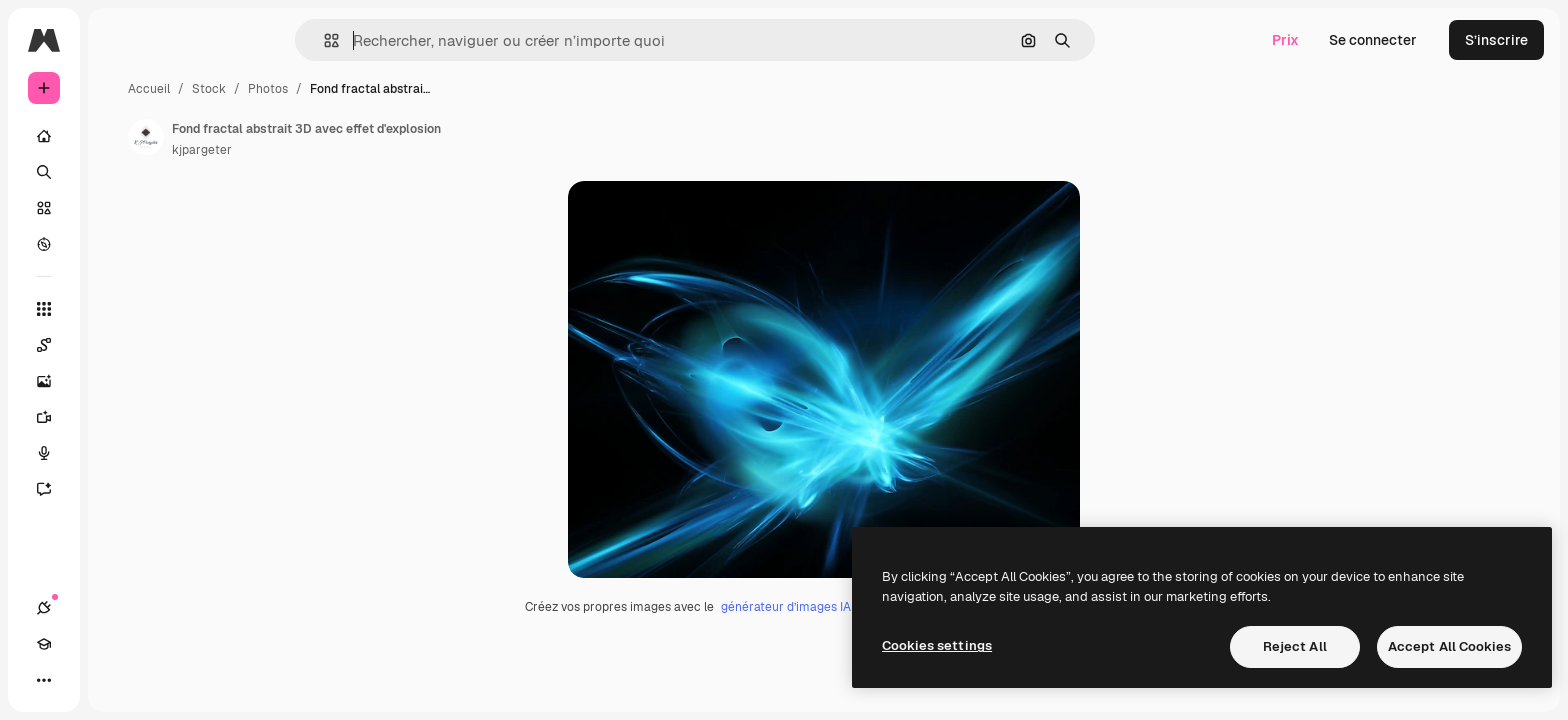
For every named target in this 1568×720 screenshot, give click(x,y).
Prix (1285, 40)
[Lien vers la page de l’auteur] (298, 137)
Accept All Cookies (1449, 646)
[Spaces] (120, 345)
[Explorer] (120, 244)
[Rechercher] (120, 172)
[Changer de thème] (116, 680)
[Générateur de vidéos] (120, 417)
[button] (399, 40)
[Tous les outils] (120, 309)
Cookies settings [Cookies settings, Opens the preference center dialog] (937, 645)
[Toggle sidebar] (196, 40)
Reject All (1295, 646)
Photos (420, 89)
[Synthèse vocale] (120, 453)
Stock (361, 89)
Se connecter (1373, 40)
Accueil (301, 89)
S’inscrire (1496, 40)
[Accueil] (120, 136)
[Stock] (120, 208)
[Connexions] (44, 680)
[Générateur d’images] (120, 381)
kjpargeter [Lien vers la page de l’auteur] (354, 150)
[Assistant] (120, 489)
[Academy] (80, 680)
